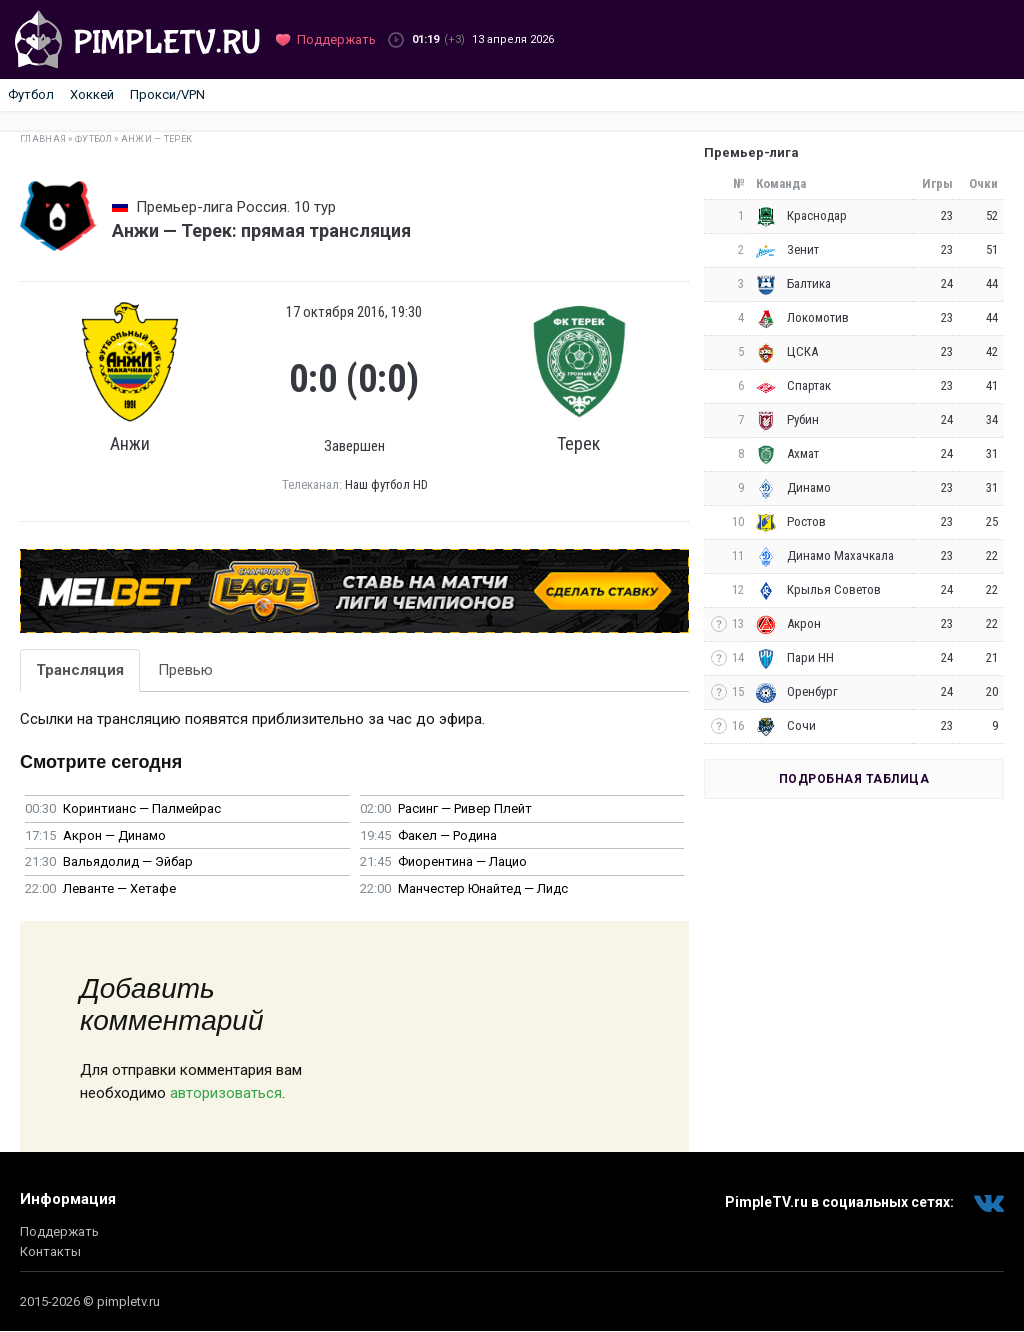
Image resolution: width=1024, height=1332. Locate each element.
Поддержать (59, 1231)
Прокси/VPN (167, 94)
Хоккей (92, 94)
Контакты (50, 1251)
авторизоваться (226, 1093)
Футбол (31, 94)
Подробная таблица (854, 779)
